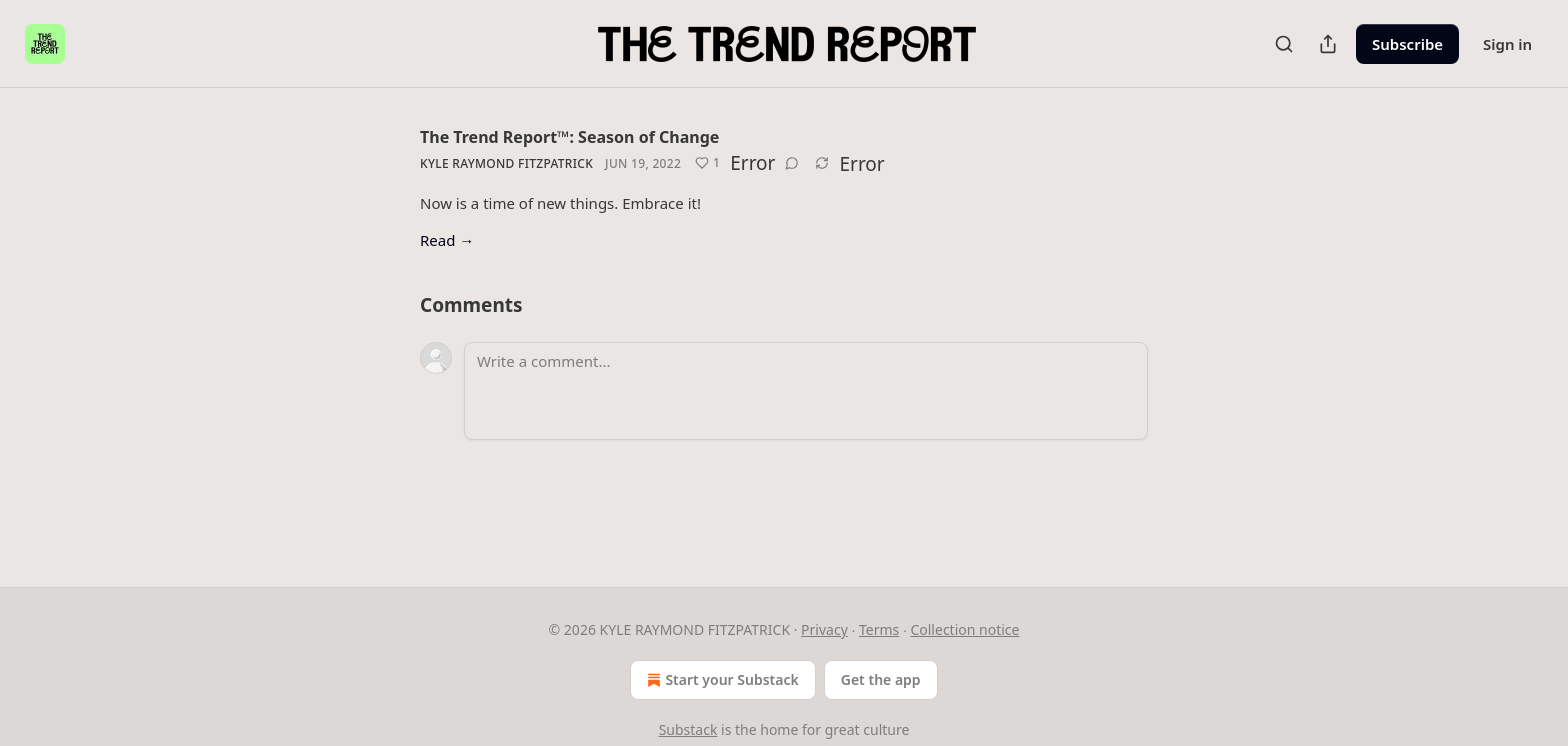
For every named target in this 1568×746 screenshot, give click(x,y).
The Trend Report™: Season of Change (569, 137)
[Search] (1284, 44)
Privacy (824, 629)
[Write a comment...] (806, 391)
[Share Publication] (1328, 44)
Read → (447, 240)
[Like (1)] (707, 163)
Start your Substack (720, 680)
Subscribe (1407, 44)
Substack (688, 729)
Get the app (881, 679)
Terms (879, 629)
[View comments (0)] (792, 163)
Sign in (1507, 44)
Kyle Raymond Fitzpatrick (506, 163)
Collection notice (964, 629)
